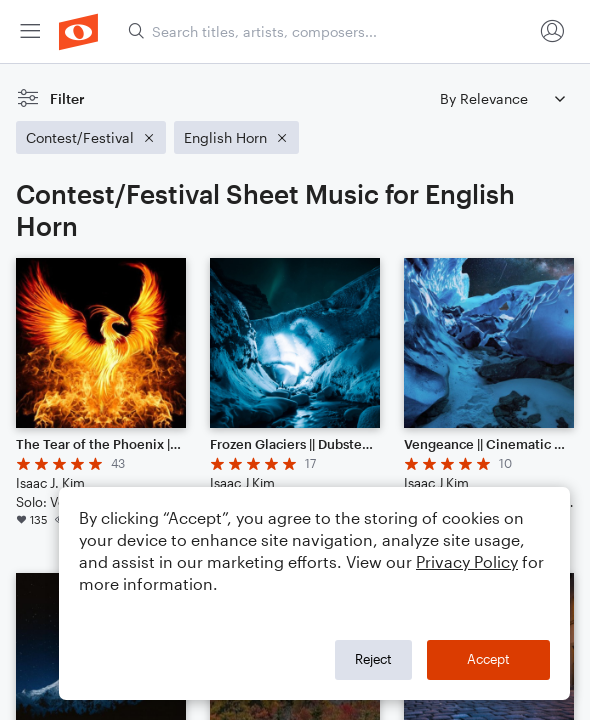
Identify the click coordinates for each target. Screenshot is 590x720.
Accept (488, 659)
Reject (373, 659)
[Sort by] (502, 98)
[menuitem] (30, 31)
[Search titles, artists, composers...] (330, 31)
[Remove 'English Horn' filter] (236, 137)
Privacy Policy (467, 561)
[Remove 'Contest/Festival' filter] (91, 137)
